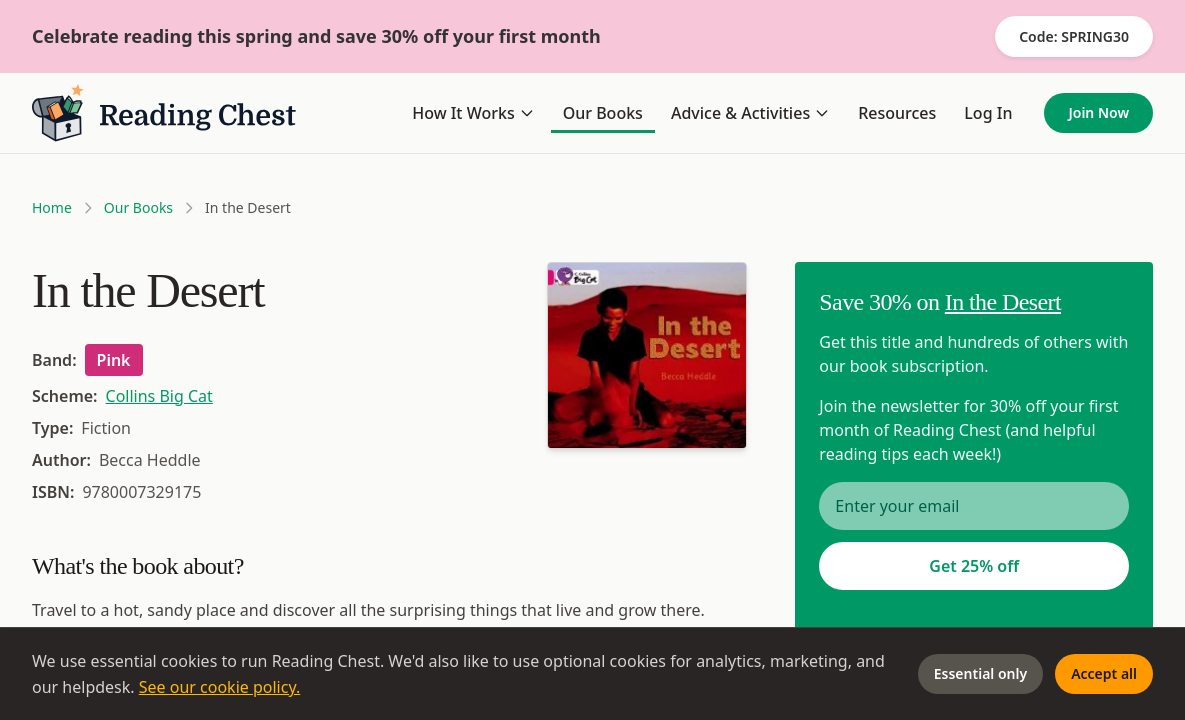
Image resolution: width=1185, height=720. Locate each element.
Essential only (980, 673)
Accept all (1104, 673)
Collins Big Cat (159, 396)
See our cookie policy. (220, 687)
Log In (988, 113)
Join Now (1098, 112)
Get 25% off (974, 566)
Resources (897, 113)
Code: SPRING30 (1074, 36)
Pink (114, 360)
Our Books (603, 113)
